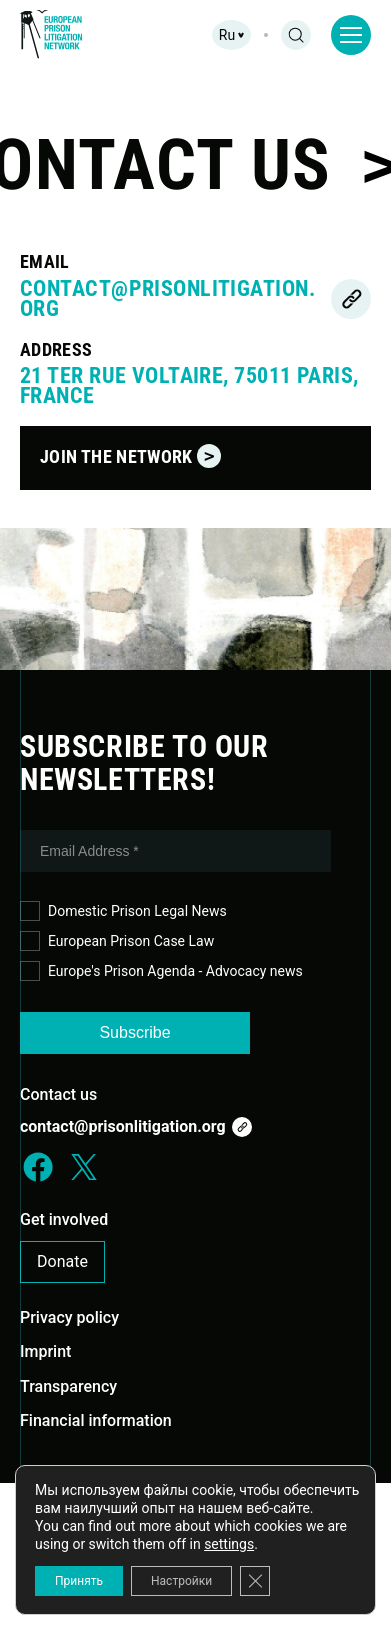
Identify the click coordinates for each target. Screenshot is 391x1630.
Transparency (68, 1386)
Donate (62, 1261)
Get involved (64, 1219)
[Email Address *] (175, 851)
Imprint (45, 1351)
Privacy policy (69, 1317)
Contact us (58, 1094)
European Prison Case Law (117, 941)
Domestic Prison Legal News (123, 911)
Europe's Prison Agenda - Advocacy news (161, 971)
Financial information (96, 1420)
